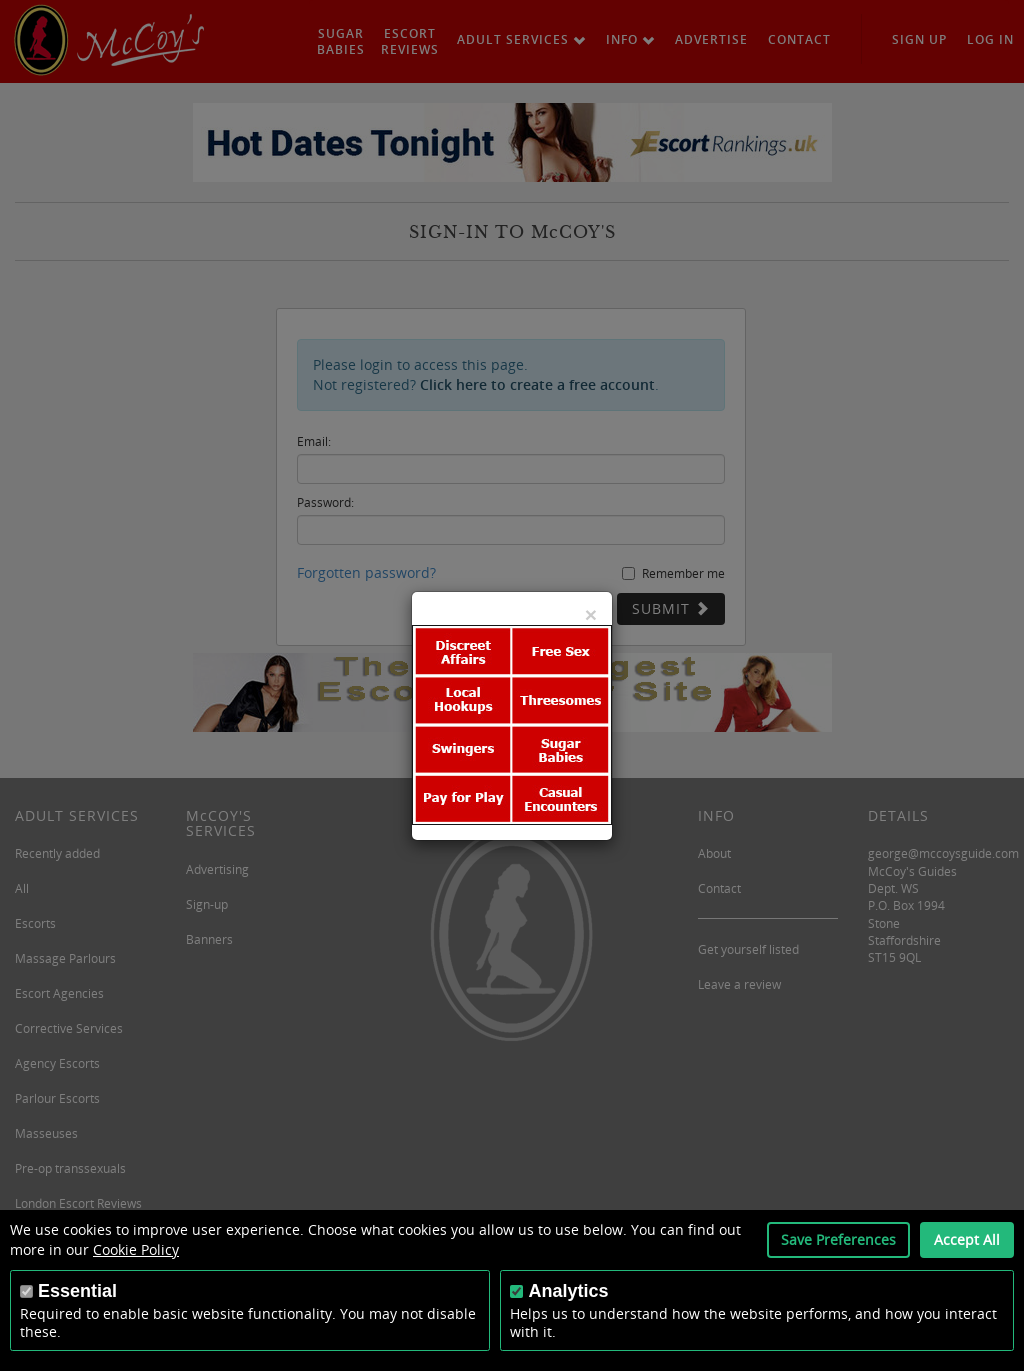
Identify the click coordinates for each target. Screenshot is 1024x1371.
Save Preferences (838, 1239)
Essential (77, 1291)
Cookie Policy (136, 1249)
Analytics (568, 1291)
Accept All (967, 1239)
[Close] (591, 614)
